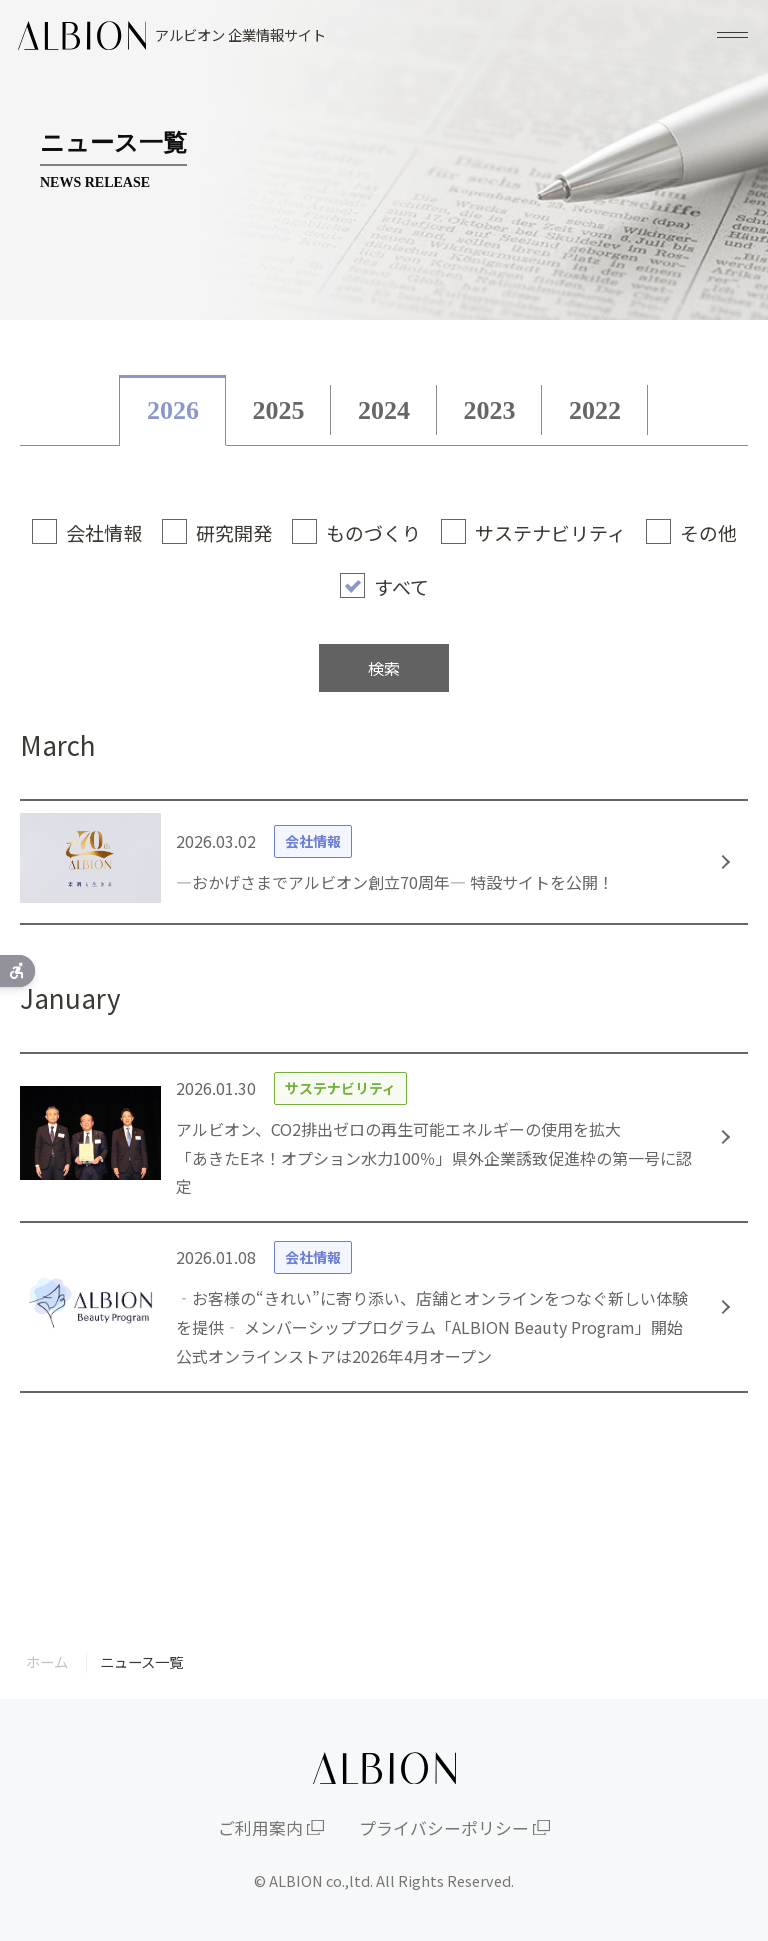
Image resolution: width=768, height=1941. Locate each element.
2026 (173, 410)
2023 (490, 410)
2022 (595, 410)
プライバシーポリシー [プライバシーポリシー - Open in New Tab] (444, 1828)
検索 (384, 668)
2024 (384, 410)
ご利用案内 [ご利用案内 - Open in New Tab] (260, 1828)
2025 (278, 410)
